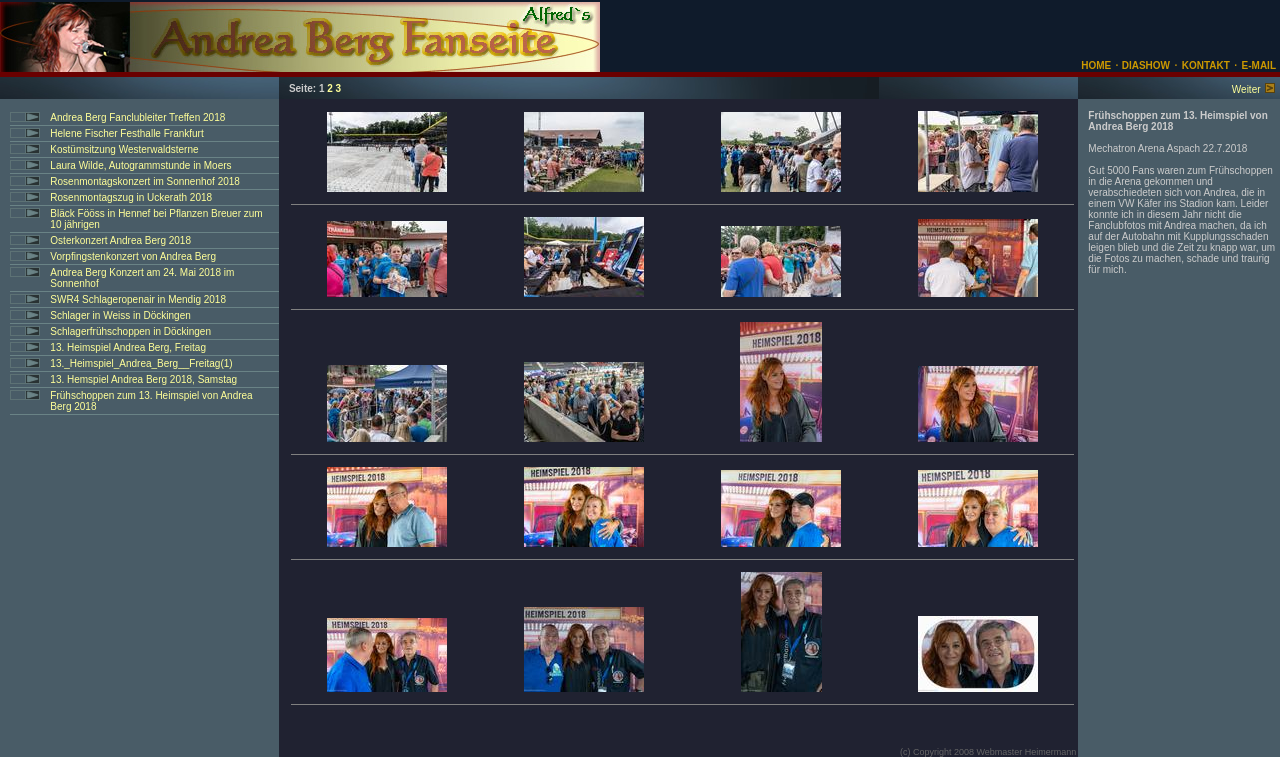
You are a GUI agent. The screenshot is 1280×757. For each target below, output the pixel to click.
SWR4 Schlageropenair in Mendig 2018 (138, 299)
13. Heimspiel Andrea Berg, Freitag (128, 347)
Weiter (1246, 89)
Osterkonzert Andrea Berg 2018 (120, 240)
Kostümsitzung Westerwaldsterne (124, 149)
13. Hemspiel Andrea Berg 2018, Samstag (143, 379)
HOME (1096, 65)
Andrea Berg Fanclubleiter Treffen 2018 (137, 117)
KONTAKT (1206, 65)
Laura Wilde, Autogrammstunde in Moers (140, 165)
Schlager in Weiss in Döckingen (120, 315)
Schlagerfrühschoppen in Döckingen (130, 331)
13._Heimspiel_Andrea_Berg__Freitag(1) (141, 363)
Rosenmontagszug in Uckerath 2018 (131, 197)
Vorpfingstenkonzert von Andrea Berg (133, 256)
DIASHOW (1144, 65)
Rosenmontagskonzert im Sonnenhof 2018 (145, 181)
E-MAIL (1259, 65)
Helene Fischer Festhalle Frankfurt (126, 133)
